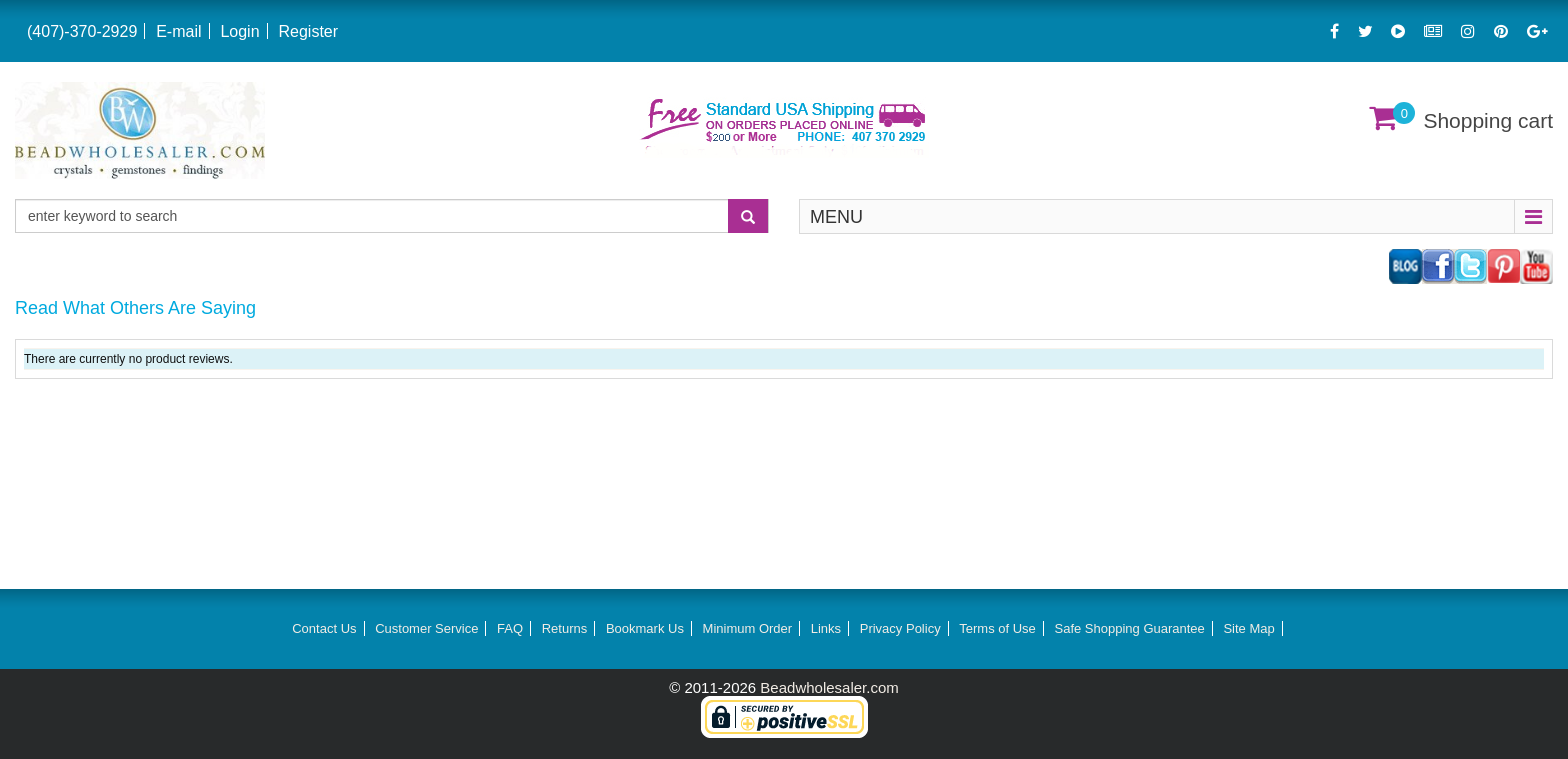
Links (826, 628)
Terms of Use (997, 628)
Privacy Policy (900, 628)
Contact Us (324, 628)
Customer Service (426, 628)
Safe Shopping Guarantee (1129, 628)
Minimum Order (748, 628)
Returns (565, 628)
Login (239, 31)
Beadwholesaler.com (829, 687)
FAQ (510, 628)
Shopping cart (1488, 120)
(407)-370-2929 (82, 31)
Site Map (1248, 628)
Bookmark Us (645, 628)
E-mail (178, 31)
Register (308, 31)
